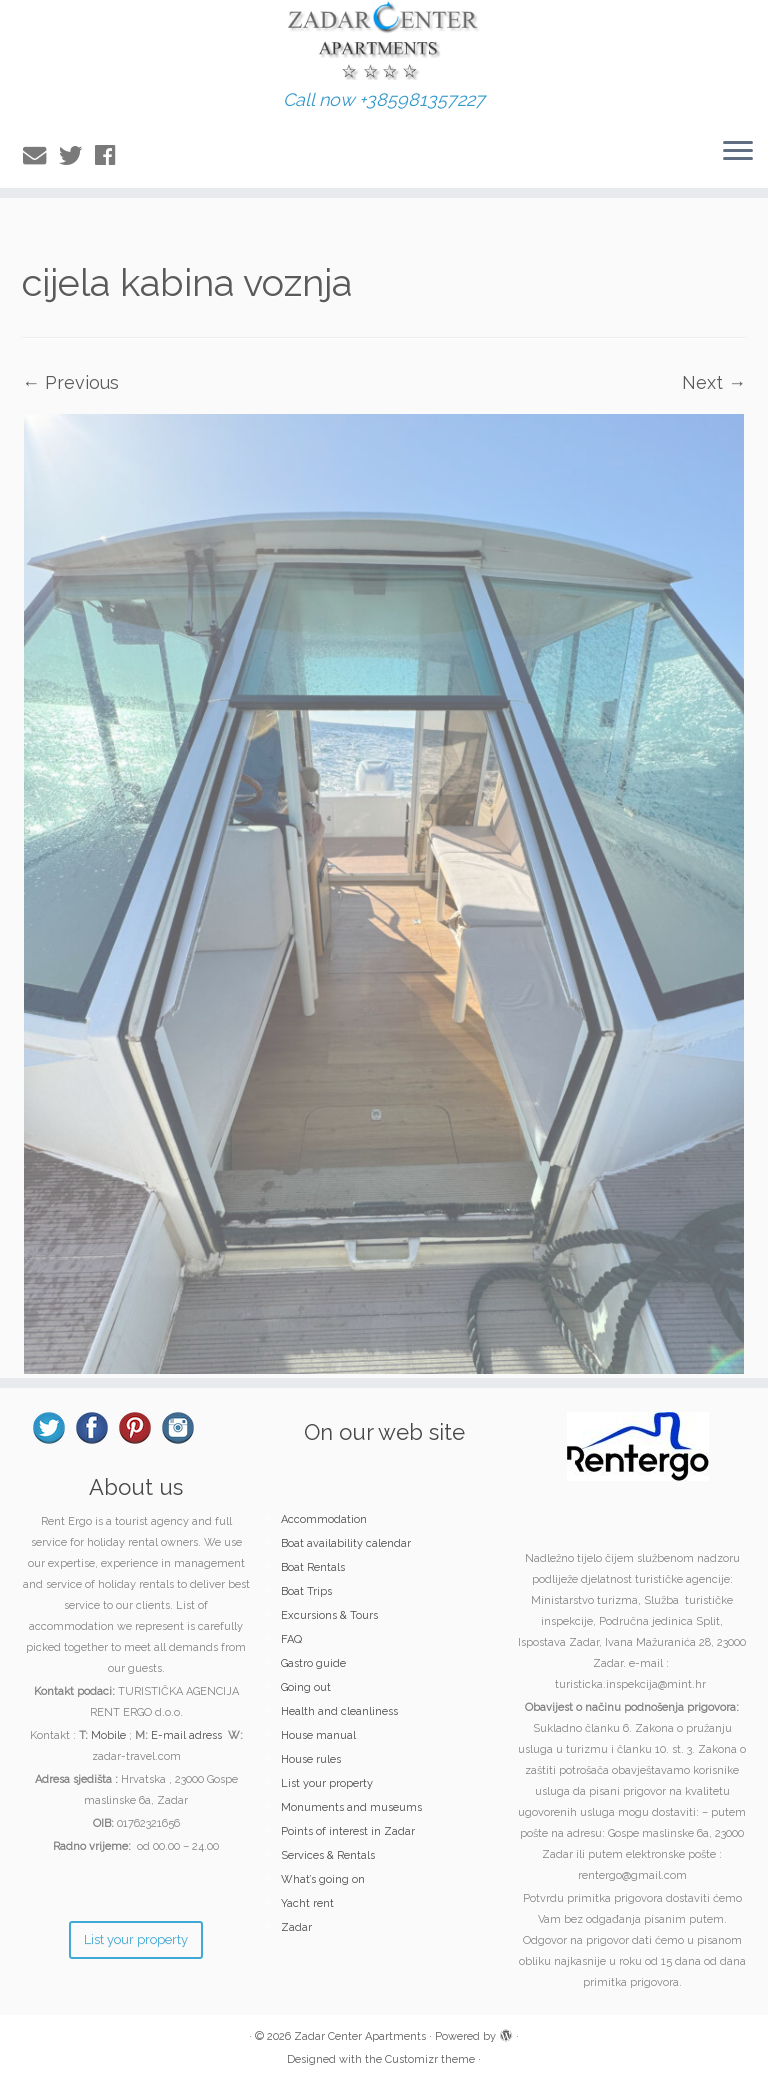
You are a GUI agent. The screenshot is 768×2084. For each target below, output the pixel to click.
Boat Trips (306, 1591)
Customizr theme (430, 2059)
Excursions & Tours (329, 1615)
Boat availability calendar (346, 1543)
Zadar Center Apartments (360, 2036)
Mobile (108, 1735)
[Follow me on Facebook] (111, 155)
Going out (306, 1687)
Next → (714, 382)
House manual (318, 1735)
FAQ (291, 1639)
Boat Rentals (313, 1567)
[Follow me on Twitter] (77, 155)
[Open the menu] (738, 152)
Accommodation (324, 1519)
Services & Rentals (328, 1855)
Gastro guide (313, 1663)
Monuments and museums (351, 1807)
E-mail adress (186, 1735)
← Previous (70, 382)
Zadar (296, 1927)
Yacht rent (307, 1903)
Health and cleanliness (339, 1711)
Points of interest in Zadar (348, 1831)
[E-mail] (41, 155)
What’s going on (323, 1879)
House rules (311, 1759)
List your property (327, 1783)
